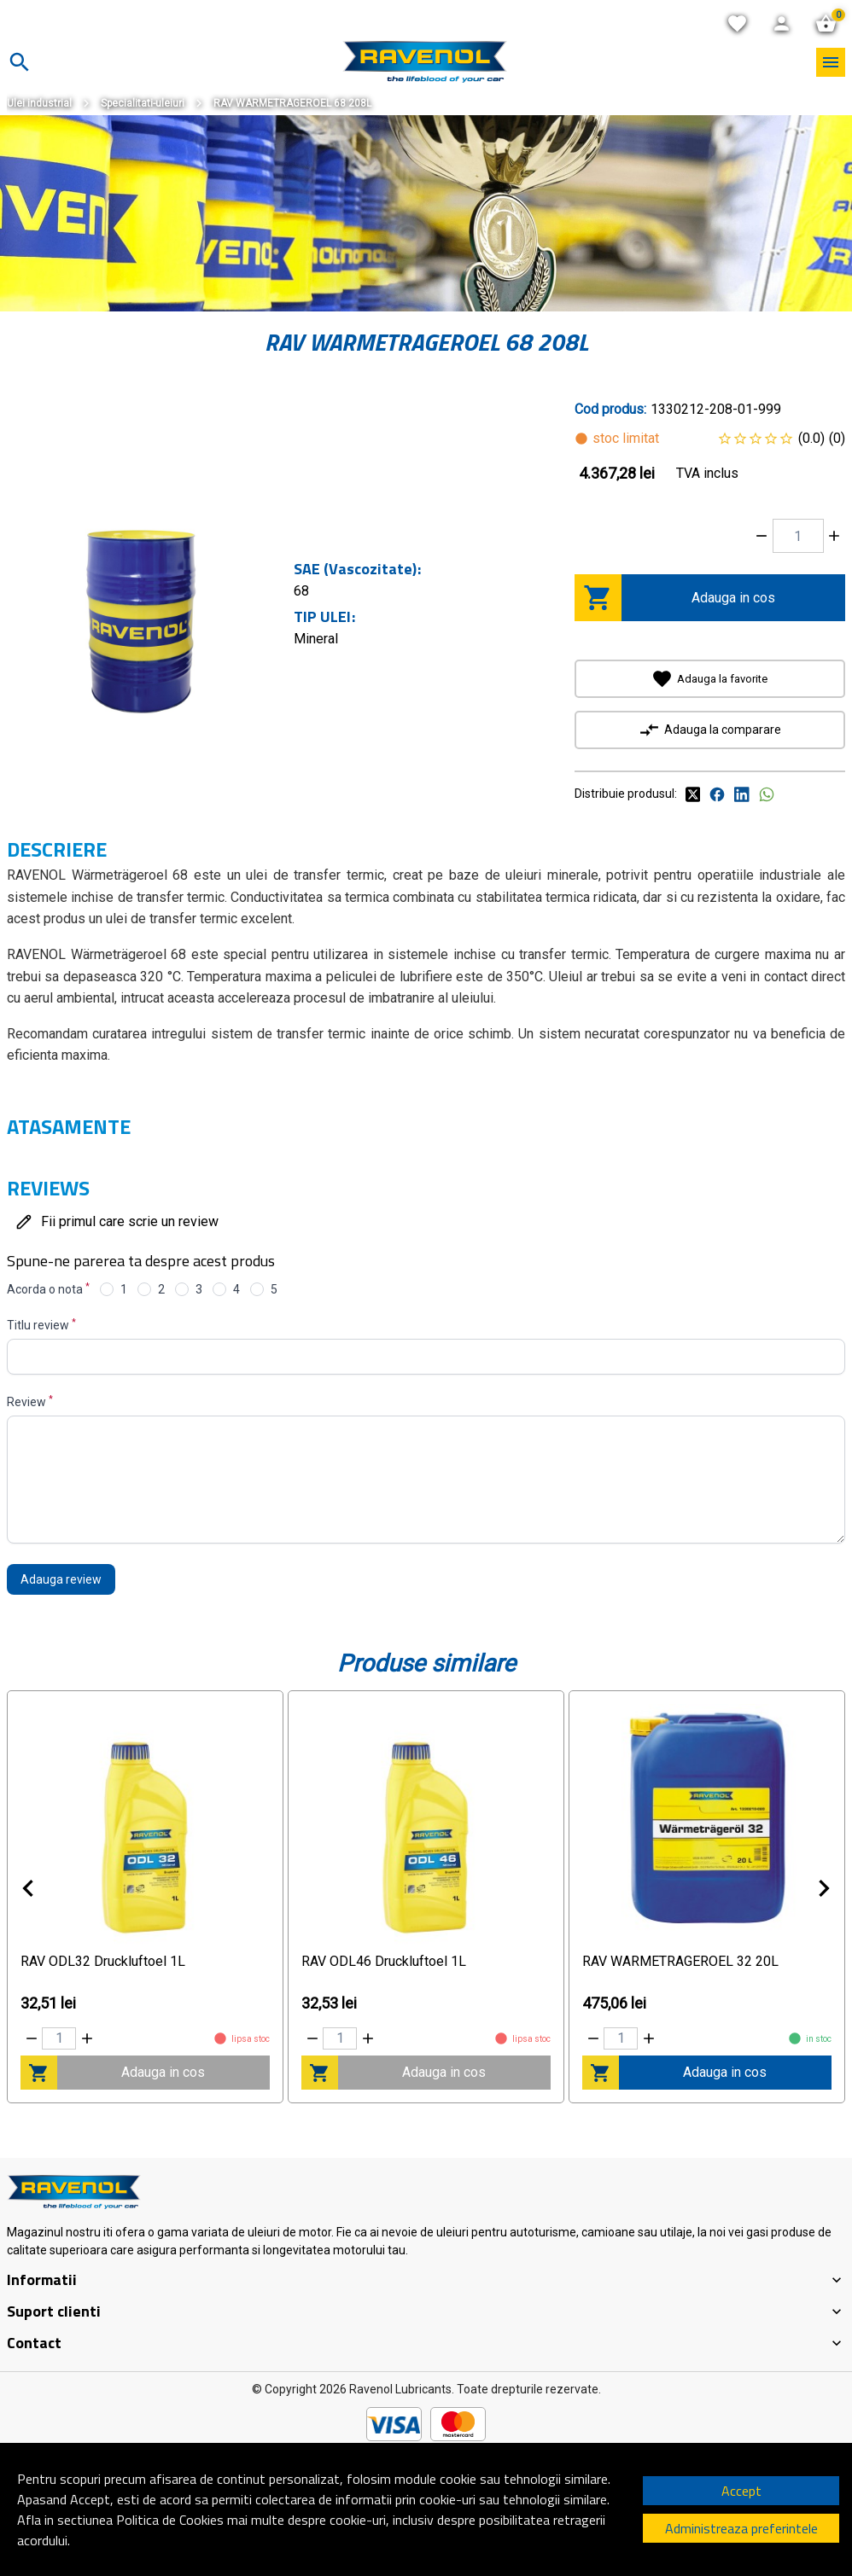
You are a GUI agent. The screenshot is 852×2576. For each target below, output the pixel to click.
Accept (741, 2490)
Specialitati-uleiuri (142, 103)
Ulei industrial (39, 103)
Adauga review (61, 1579)
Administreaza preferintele (741, 2528)
